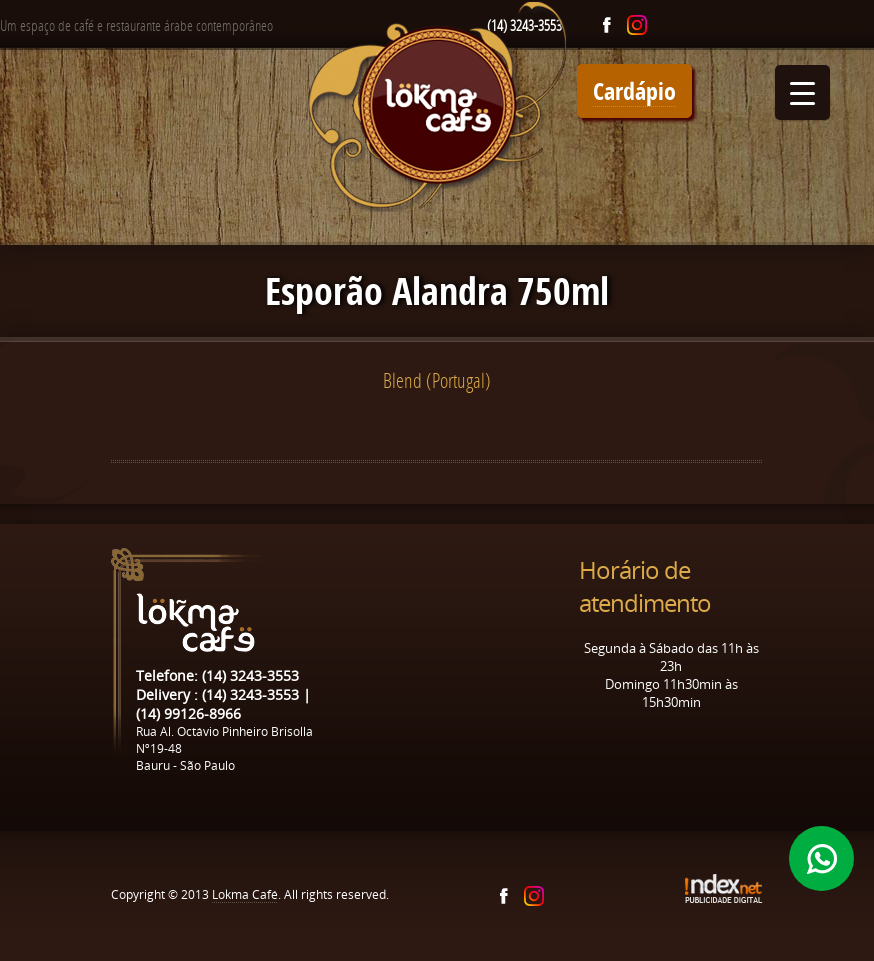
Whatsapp (821, 858)
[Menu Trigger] (802, 92)
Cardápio (634, 91)
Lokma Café (245, 894)
